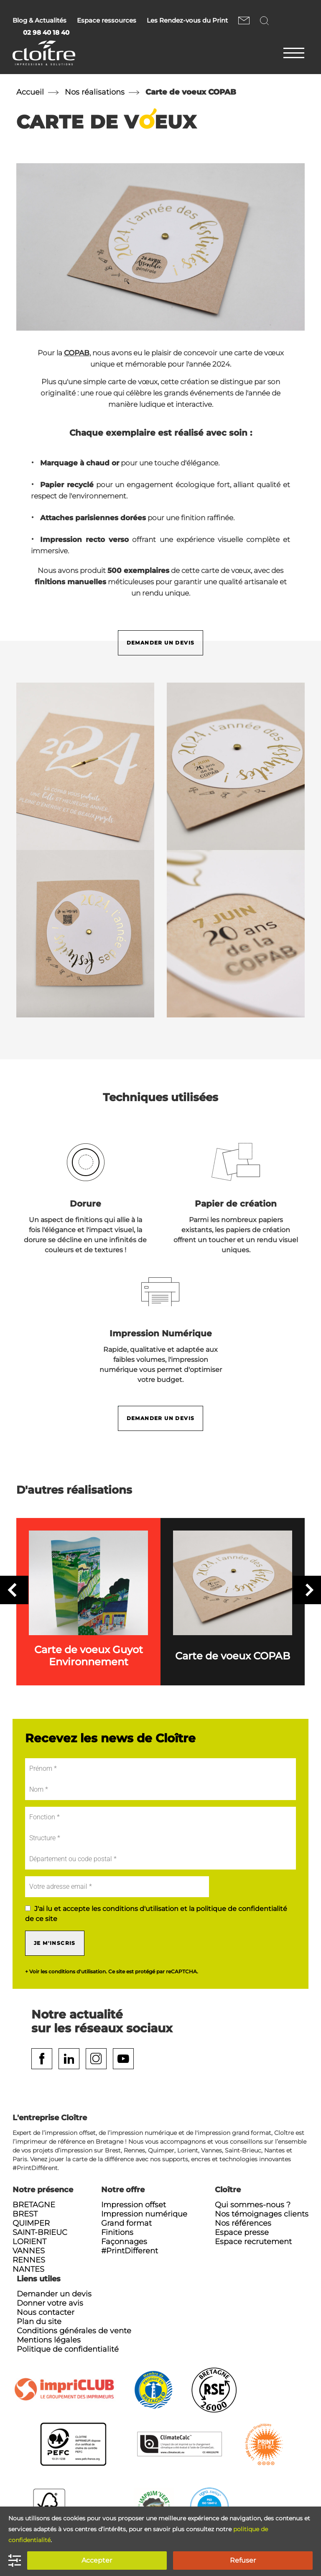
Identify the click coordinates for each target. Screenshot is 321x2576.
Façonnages (124, 2241)
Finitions (117, 2232)
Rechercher (265, 20)
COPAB (76, 353)
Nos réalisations (95, 92)
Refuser (243, 2560)
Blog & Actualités (39, 20)
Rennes (29, 2260)
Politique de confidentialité (68, 2349)
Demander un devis (161, 643)
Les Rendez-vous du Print (187, 20)
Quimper (31, 2223)
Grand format (126, 2223)
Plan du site (39, 2321)
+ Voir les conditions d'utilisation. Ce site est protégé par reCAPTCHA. (111, 1972)
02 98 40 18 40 (46, 32)
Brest (25, 2214)
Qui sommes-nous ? (252, 2204)
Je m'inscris (55, 1943)
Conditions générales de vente (74, 2330)
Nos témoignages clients (261, 2214)
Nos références (243, 2223)
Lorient (29, 2241)
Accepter (97, 2560)
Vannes (29, 2250)
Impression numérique (144, 2214)
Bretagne (34, 2204)
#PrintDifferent (129, 2250)
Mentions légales (49, 2340)
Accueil (30, 92)
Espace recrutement (253, 2241)
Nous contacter (244, 20)
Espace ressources (106, 20)
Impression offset (133, 2204)
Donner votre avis (50, 2303)
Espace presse (242, 2232)
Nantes (28, 2269)
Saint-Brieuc (40, 2232)
